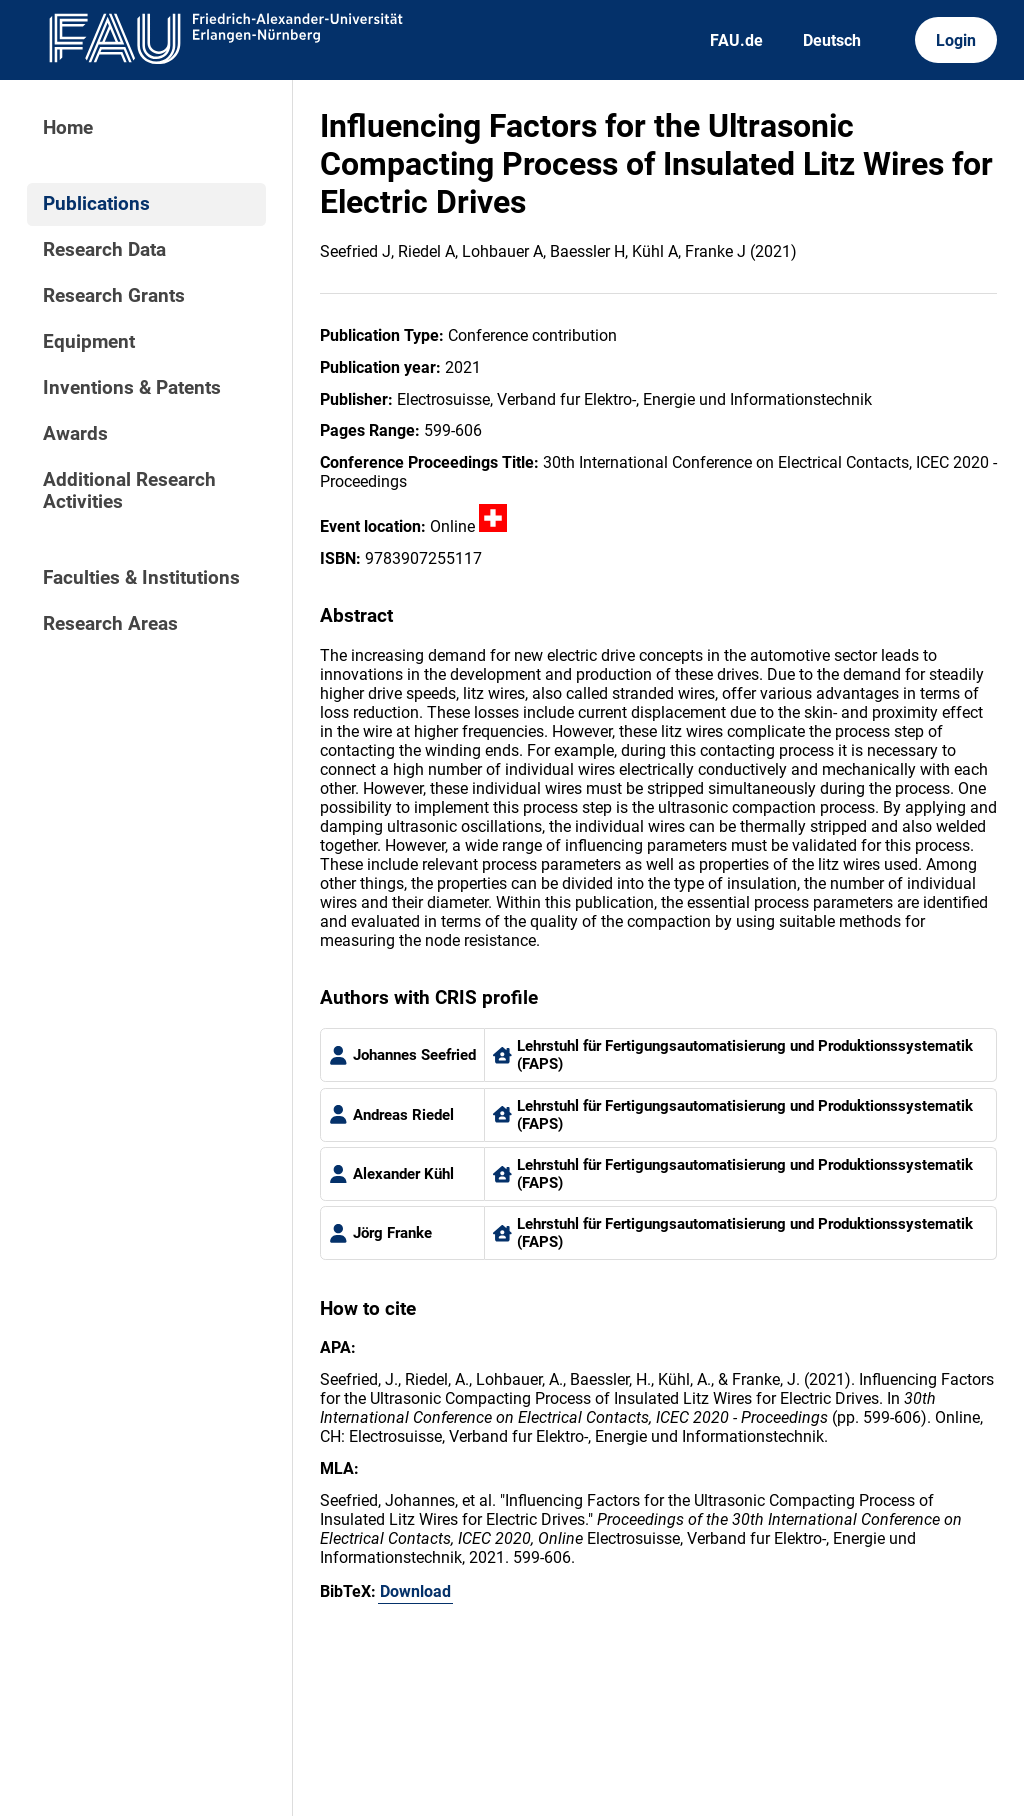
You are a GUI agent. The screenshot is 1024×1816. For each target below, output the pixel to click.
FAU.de (736, 40)
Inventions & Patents (132, 388)
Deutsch (832, 40)
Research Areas (110, 624)
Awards (75, 434)
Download (415, 1591)
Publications (96, 204)
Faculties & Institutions (141, 578)
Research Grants (114, 296)
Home (68, 128)
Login (956, 40)
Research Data (104, 250)
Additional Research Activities (129, 491)
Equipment (89, 342)
